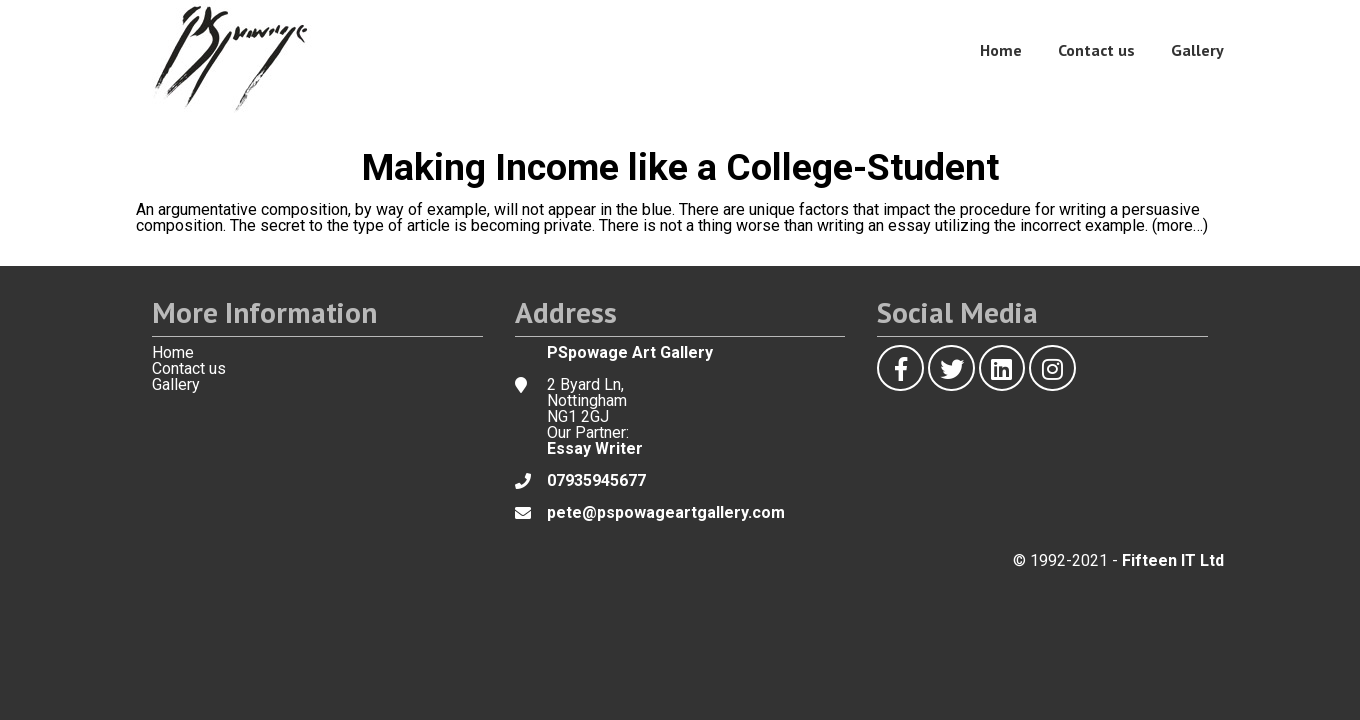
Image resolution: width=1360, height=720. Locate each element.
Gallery (1197, 50)
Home (1001, 50)
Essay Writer (595, 448)
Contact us (1096, 50)
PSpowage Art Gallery (630, 352)
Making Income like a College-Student (680, 167)
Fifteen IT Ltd (1173, 560)
